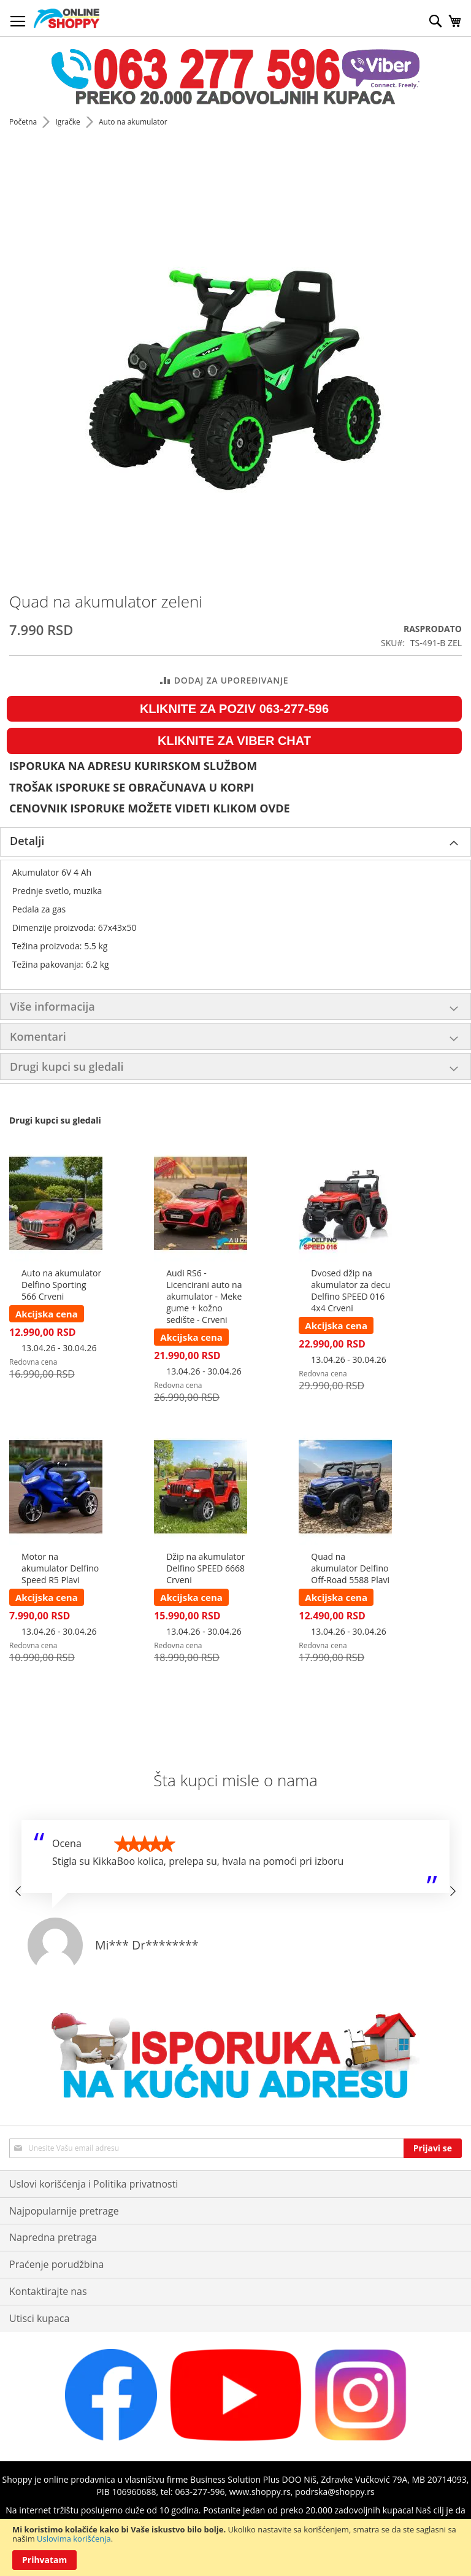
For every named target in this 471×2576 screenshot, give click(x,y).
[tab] (235, 842)
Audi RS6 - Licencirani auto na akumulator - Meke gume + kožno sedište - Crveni (204, 1296)
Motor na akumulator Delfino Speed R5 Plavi (60, 1568)
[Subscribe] (433, 2148)
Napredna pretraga (53, 2237)
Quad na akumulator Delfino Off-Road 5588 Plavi (350, 1568)
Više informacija (52, 1006)
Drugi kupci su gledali (67, 1066)
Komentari (38, 1036)
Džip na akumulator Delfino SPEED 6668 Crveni (205, 1568)
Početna (24, 122)
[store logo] (66, 18)
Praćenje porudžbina (56, 2264)
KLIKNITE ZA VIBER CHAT (234, 740)
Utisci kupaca (39, 2318)
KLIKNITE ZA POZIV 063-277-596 (234, 708)
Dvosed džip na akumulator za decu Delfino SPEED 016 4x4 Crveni (350, 1290)
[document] (235, 2547)
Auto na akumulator (133, 122)
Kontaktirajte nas (48, 2291)
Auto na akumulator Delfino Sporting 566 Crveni (61, 1284)
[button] (18, 1891)
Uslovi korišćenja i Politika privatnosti (93, 2184)
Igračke (68, 122)
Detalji (27, 840)
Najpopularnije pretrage (64, 2211)
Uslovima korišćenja (74, 2538)
